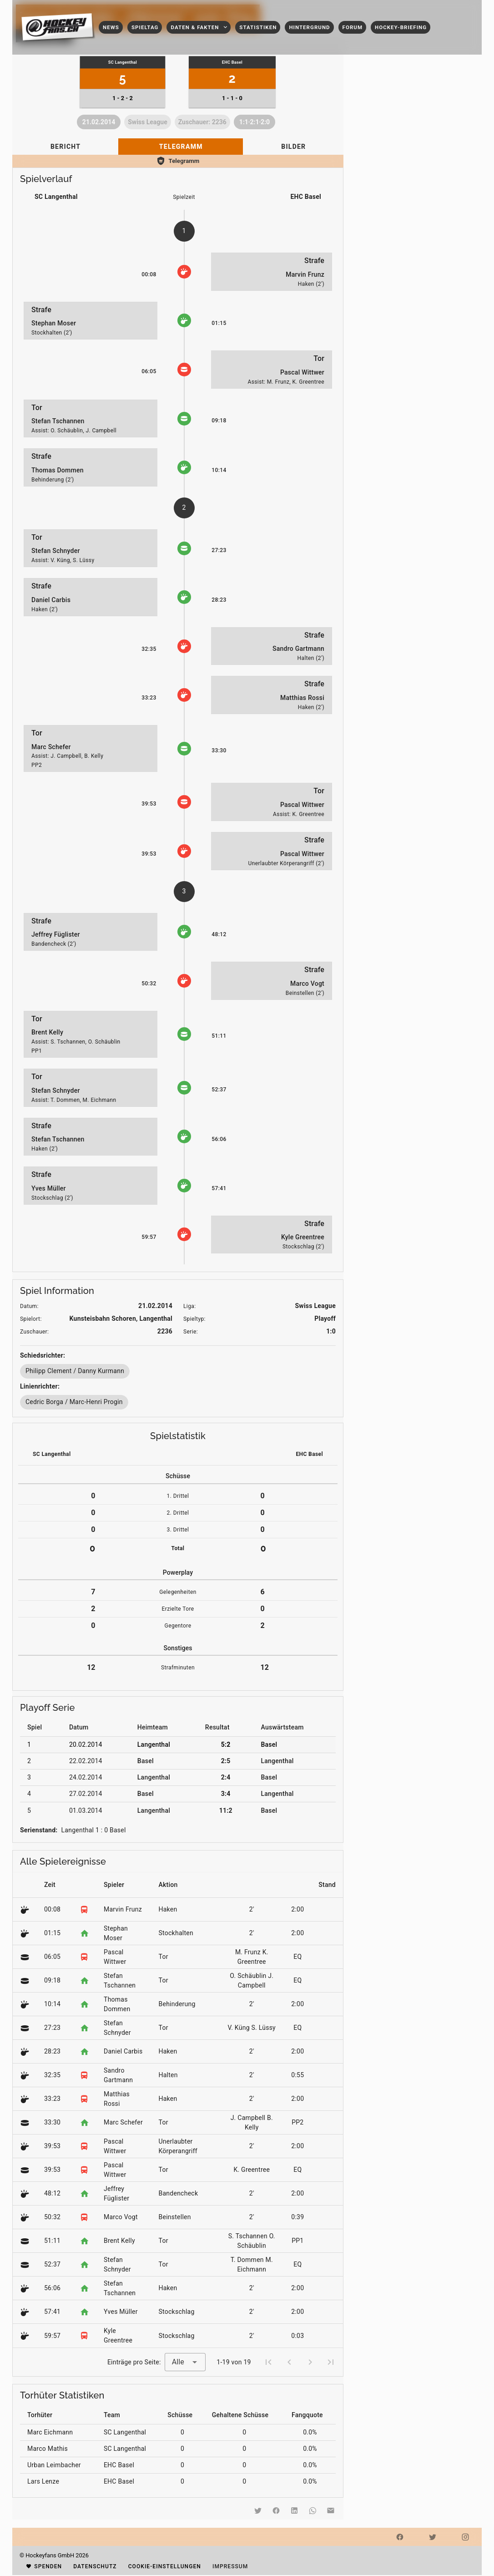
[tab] (65, 146)
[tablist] (177, 146)
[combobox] (185, 2362)
